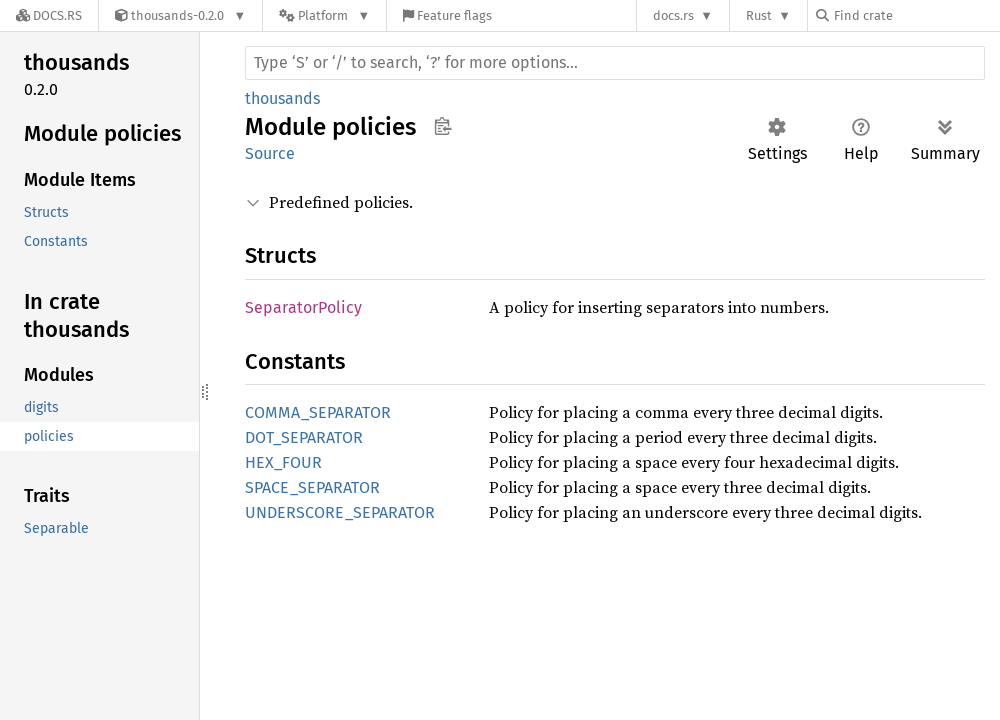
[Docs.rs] (49, 15)
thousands (282, 98)
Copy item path (442, 126)
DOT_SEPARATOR (304, 437)
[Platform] (324, 15)
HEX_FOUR (283, 462)
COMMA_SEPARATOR (318, 412)
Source (270, 153)
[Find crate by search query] (916, 15)
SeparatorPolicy (303, 307)
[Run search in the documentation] (615, 63)
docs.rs (673, 15)
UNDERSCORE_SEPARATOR (340, 512)
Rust (759, 15)
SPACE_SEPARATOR (312, 487)
